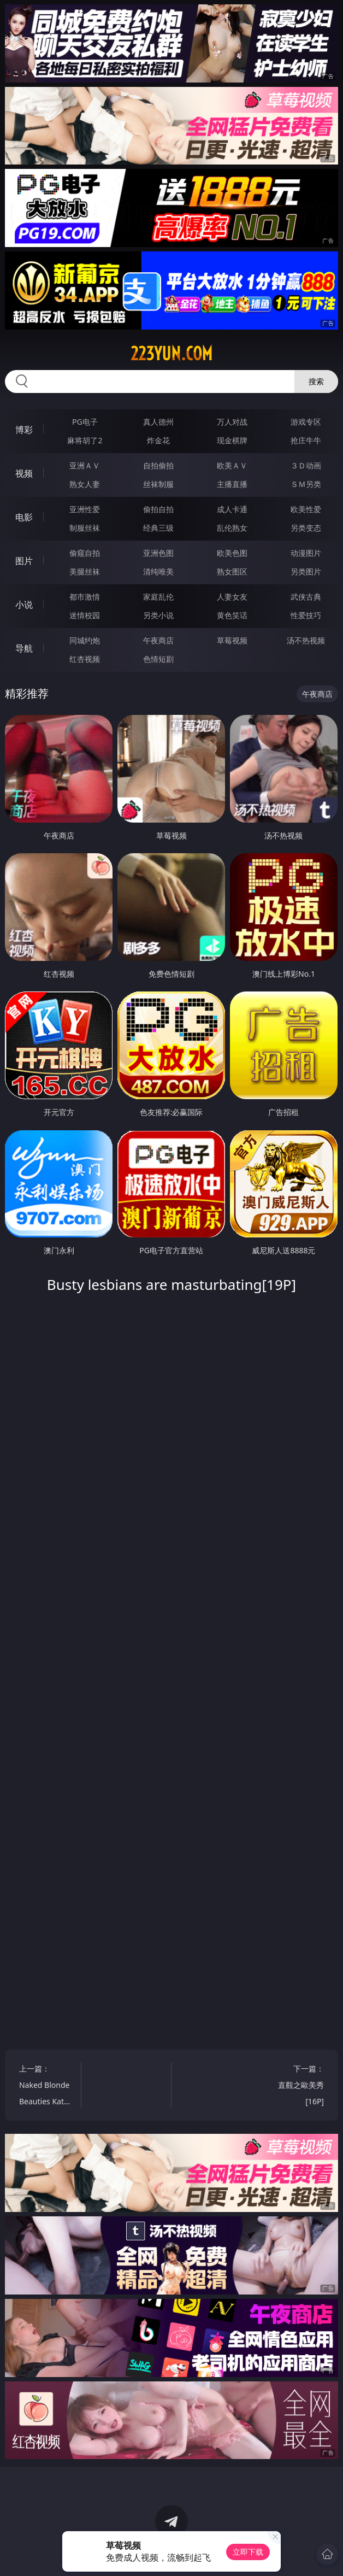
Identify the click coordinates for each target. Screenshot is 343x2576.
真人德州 (158, 421)
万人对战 (232, 421)
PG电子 (85, 421)
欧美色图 (232, 553)
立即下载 (248, 2551)
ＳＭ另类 (306, 484)
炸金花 (158, 440)
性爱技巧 (306, 615)
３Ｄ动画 (306, 465)
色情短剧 (158, 659)
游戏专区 (306, 421)
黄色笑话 (232, 615)
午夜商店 (158, 640)
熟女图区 (232, 571)
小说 (24, 604)
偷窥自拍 (84, 553)
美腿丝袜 (84, 571)
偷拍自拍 (158, 509)
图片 (24, 561)
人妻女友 (232, 596)
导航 (24, 648)
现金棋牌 (232, 440)
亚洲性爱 (84, 509)
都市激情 (84, 596)
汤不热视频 (306, 640)
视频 (24, 473)
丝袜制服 (158, 484)
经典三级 (158, 528)
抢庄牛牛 (306, 440)
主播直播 (232, 484)
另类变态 (306, 528)
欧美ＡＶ (232, 465)
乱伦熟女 (232, 528)
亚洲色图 (158, 553)
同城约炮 (84, 640)
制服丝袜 (84, 528)
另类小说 (158, 615)
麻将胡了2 (84, 440)
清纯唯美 (158, 571)
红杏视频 (84, 659)
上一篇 (45, 2086)
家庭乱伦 (158, 596)
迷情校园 (84, 615)
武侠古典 (306, 596)
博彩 (24, 430)
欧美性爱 (306, 509)
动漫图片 (306, 553)
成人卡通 (232, 509)
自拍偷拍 (158, 465)
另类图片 (306, 571)
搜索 (316, 381)
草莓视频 (232, 640)
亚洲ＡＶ (84, 465)
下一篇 (297, 2086)
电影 (24, 517)
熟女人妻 (84, 484)
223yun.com (171, 354)
